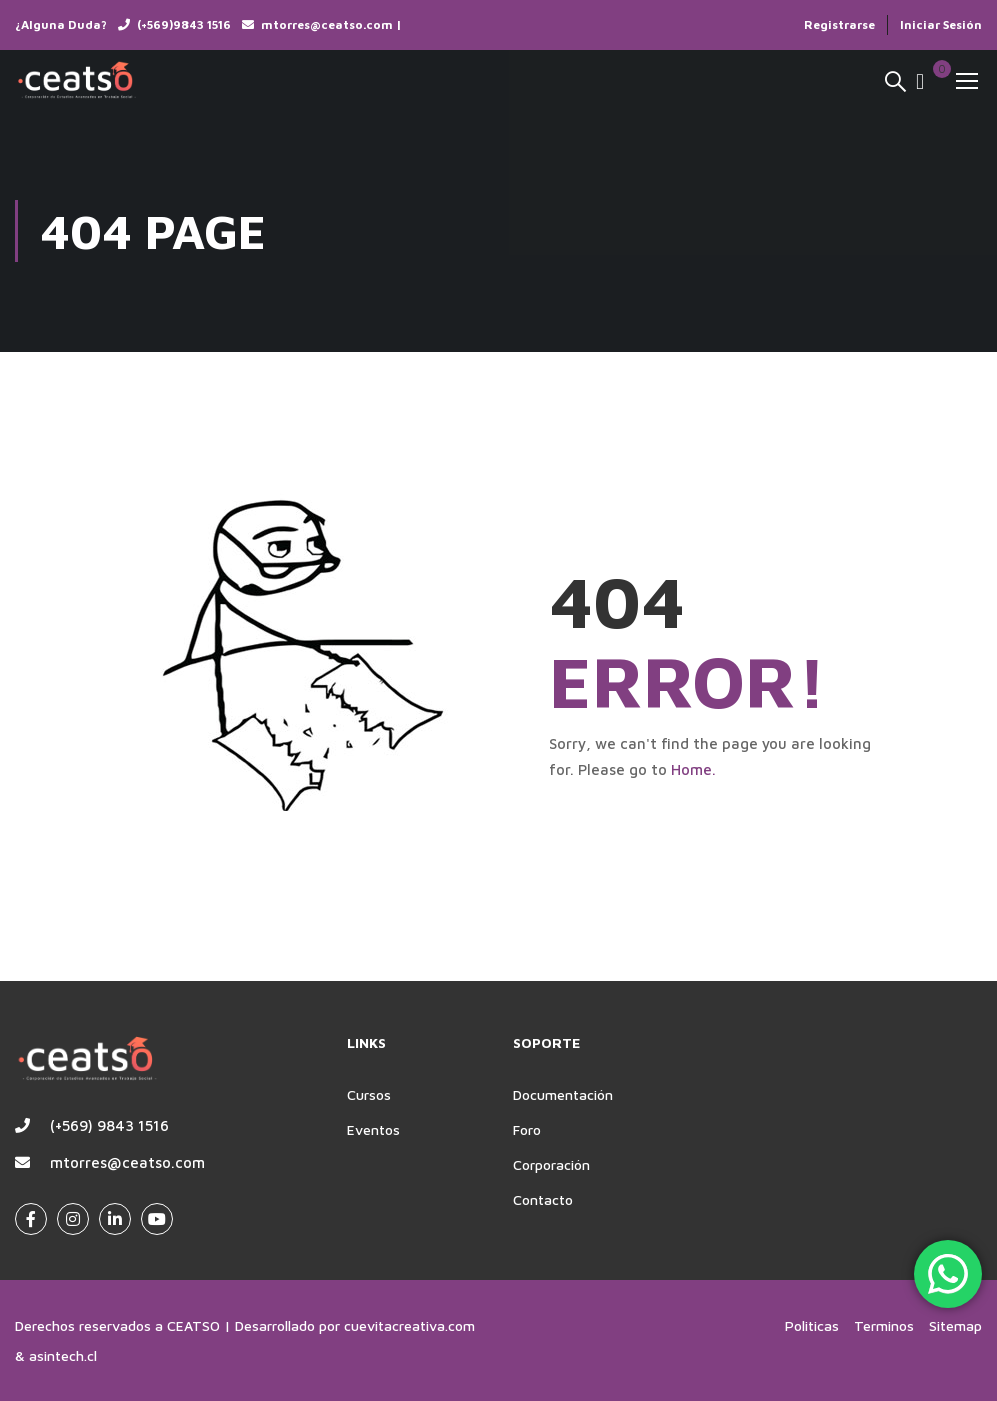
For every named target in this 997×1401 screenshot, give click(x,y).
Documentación (563, 1094)
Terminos (884, 1325)
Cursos (369, 1094)
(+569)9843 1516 (184, 24)
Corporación (551, 1164)
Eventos (373, 1129)
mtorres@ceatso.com (127, 1162)
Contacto (543, 1199)
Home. (693, 769)
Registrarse (839, 24)
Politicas (812, 1325)
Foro (527, 1129)
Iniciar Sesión (941, 24)
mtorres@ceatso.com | (331, 24)
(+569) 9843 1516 (109, 1125)
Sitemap (955, 1325)
